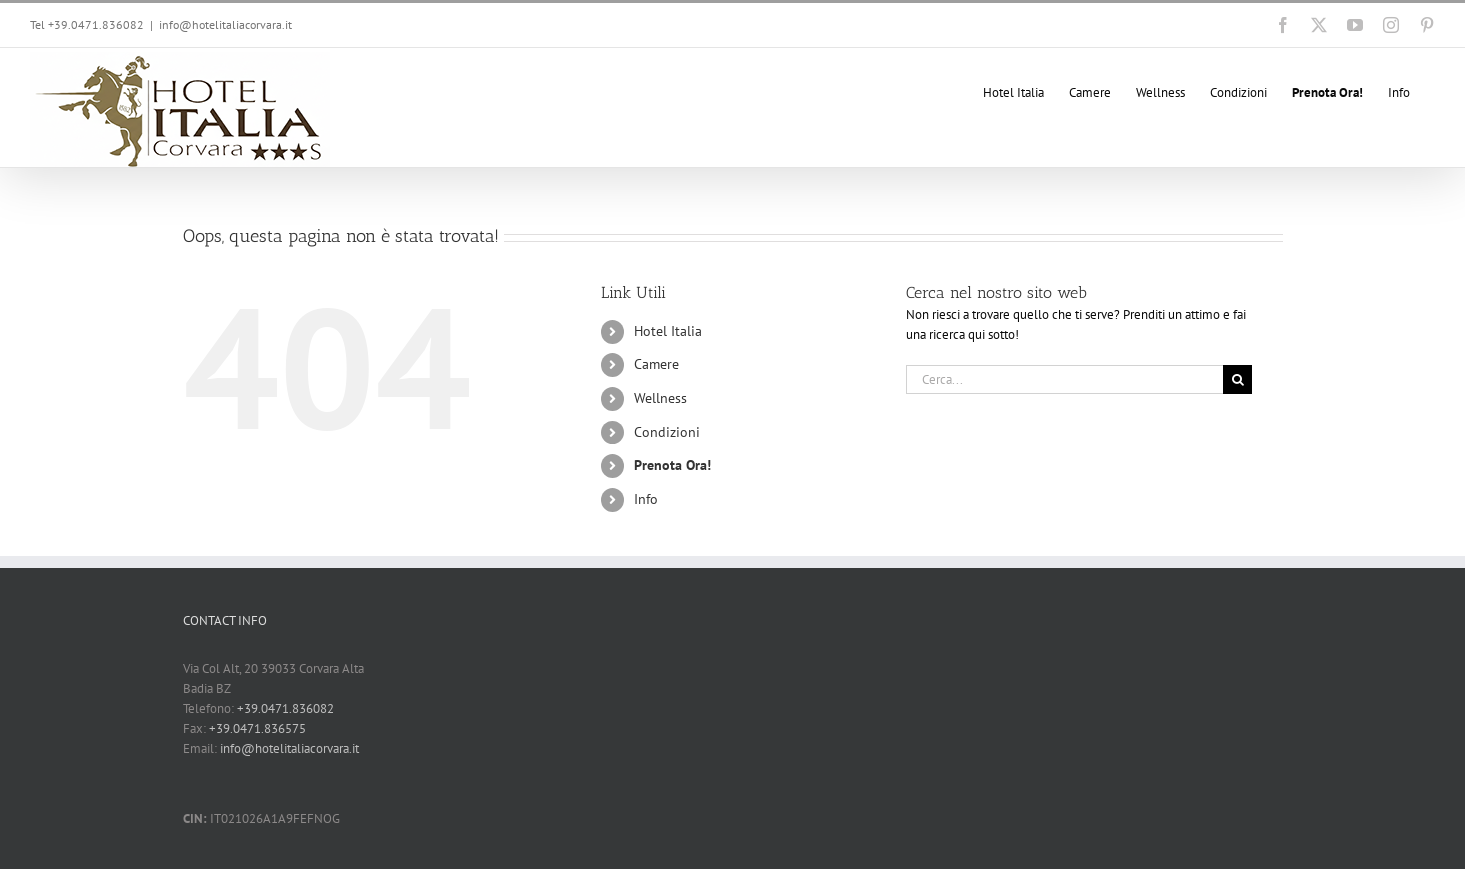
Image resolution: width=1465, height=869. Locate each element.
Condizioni (667, 432)
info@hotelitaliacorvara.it (225, 24)
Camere (656, 364)
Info (646, 499)
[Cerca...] (1065, 379)
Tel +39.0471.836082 (87, 24)
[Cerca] (1237, 379)
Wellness (660, 398)
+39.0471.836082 (285, 708)
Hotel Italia (668, 331)
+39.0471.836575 (257, 728)
